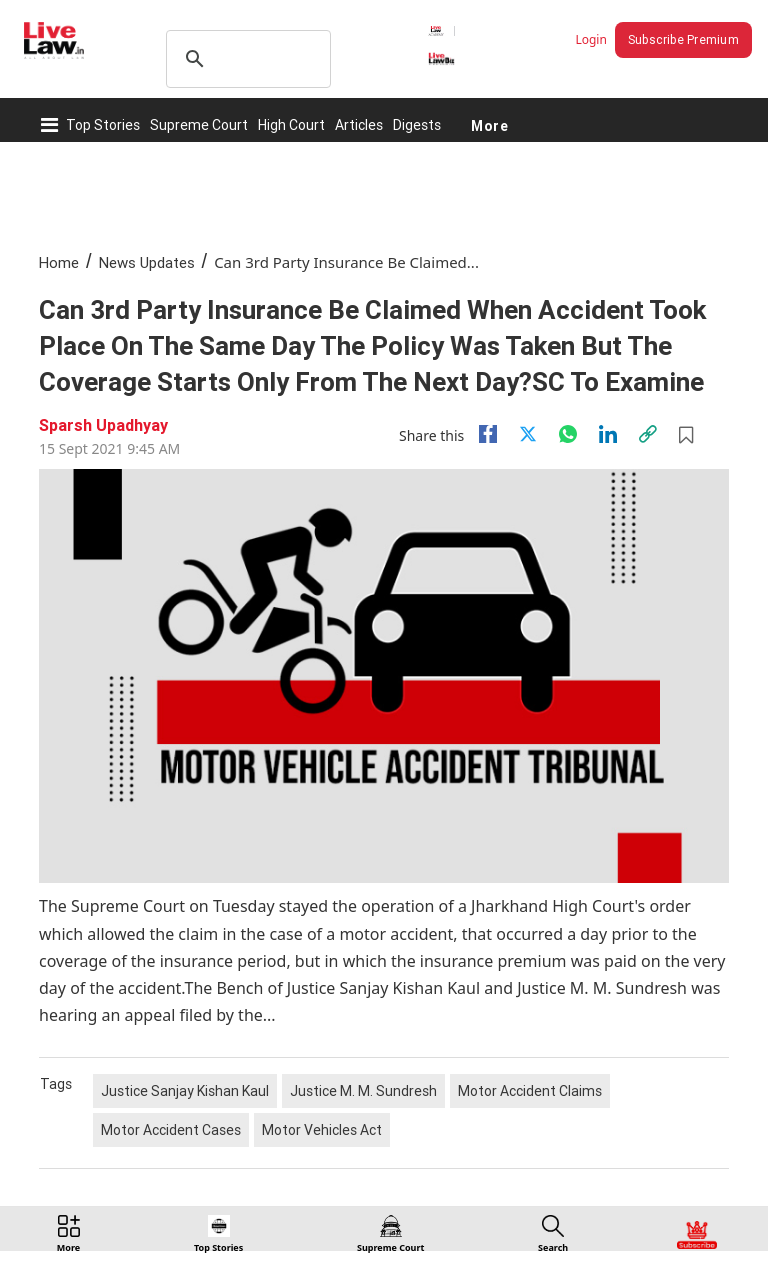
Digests (417, 125)
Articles (359, 125)
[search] (245, 59)
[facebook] (488, 434)
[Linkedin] (608, 434)
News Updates (147, 262)
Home (59, 262)
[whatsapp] (568, 434)
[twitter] (528, 434)
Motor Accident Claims (530, 1091)
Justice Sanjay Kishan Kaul (185, 1091)
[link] (648, 434)
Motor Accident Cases (171, 1130)
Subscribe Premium (683, 39)
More (489, 125)
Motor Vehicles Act (322, 1130)
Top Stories (103, 125)
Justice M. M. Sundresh (363, 1091)
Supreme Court (199, 125)
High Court (291, 125)
